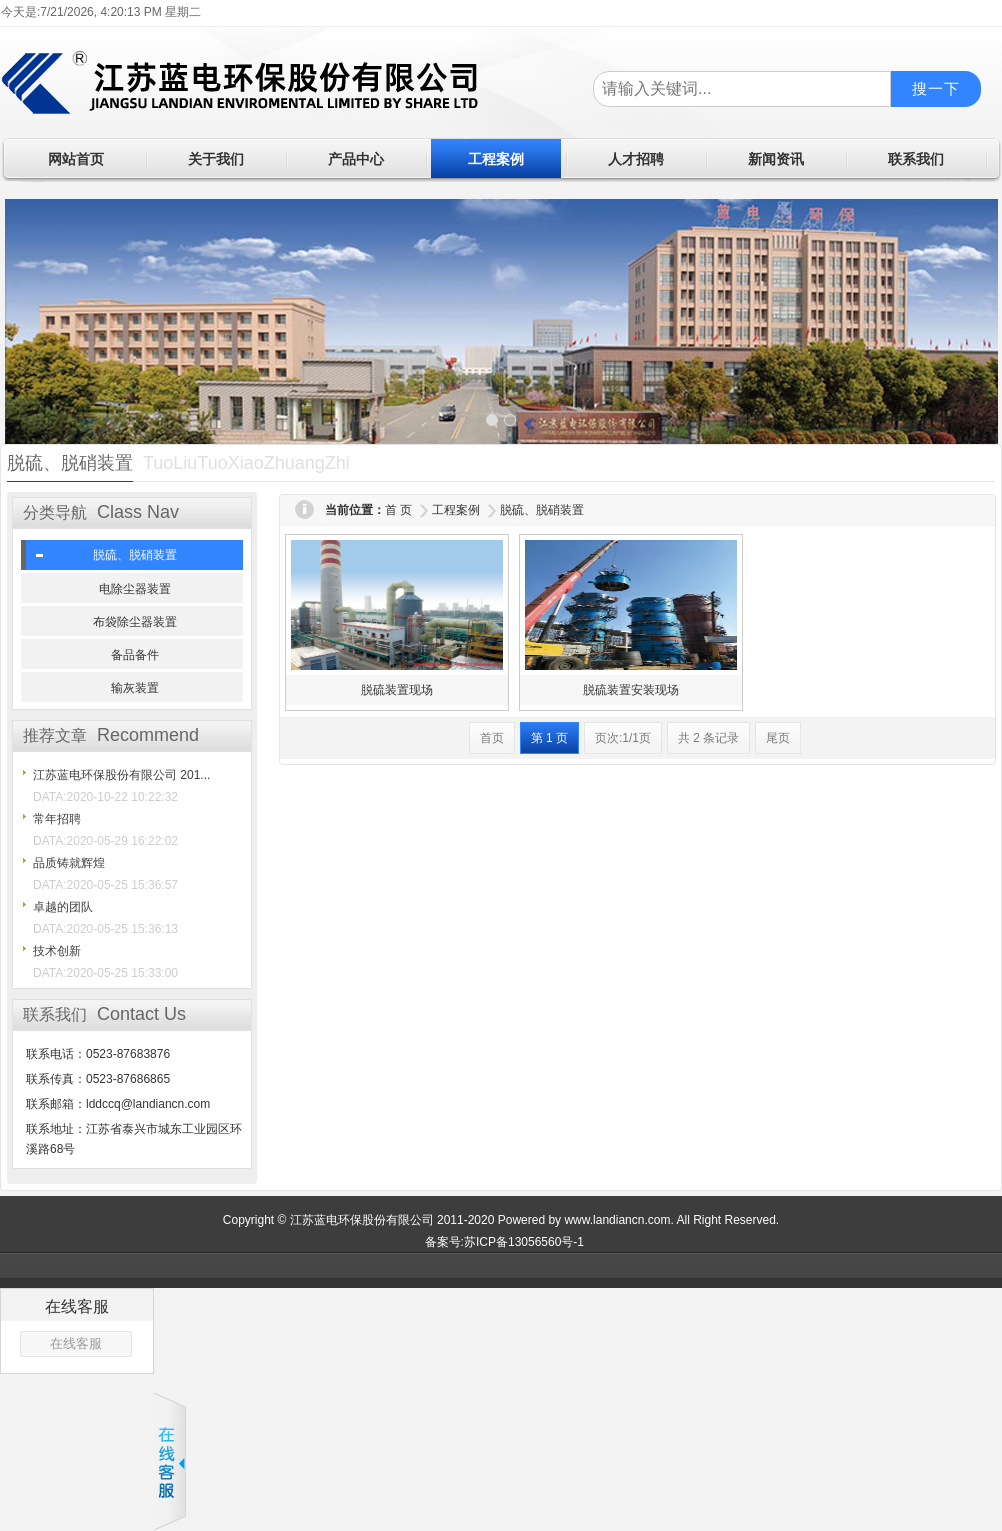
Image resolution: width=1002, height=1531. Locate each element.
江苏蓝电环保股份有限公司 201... (121, 775)
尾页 (778, 738)
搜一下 (936, 88)
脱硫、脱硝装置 (135, 555)
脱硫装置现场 (397, 690)
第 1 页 (549, 738)
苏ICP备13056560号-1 (524, 1242)
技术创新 (57, 951)
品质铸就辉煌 (69, 863)
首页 (492, 738)
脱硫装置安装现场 (631, 690)
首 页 (398, 510)
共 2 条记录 (708, 738)
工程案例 (456, 510)
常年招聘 (57, 819)
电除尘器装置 (135, 589)
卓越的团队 (63, 907)
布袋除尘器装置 (135, 622)
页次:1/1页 (623, 738)
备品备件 (135, 655)
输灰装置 (135, 688)
